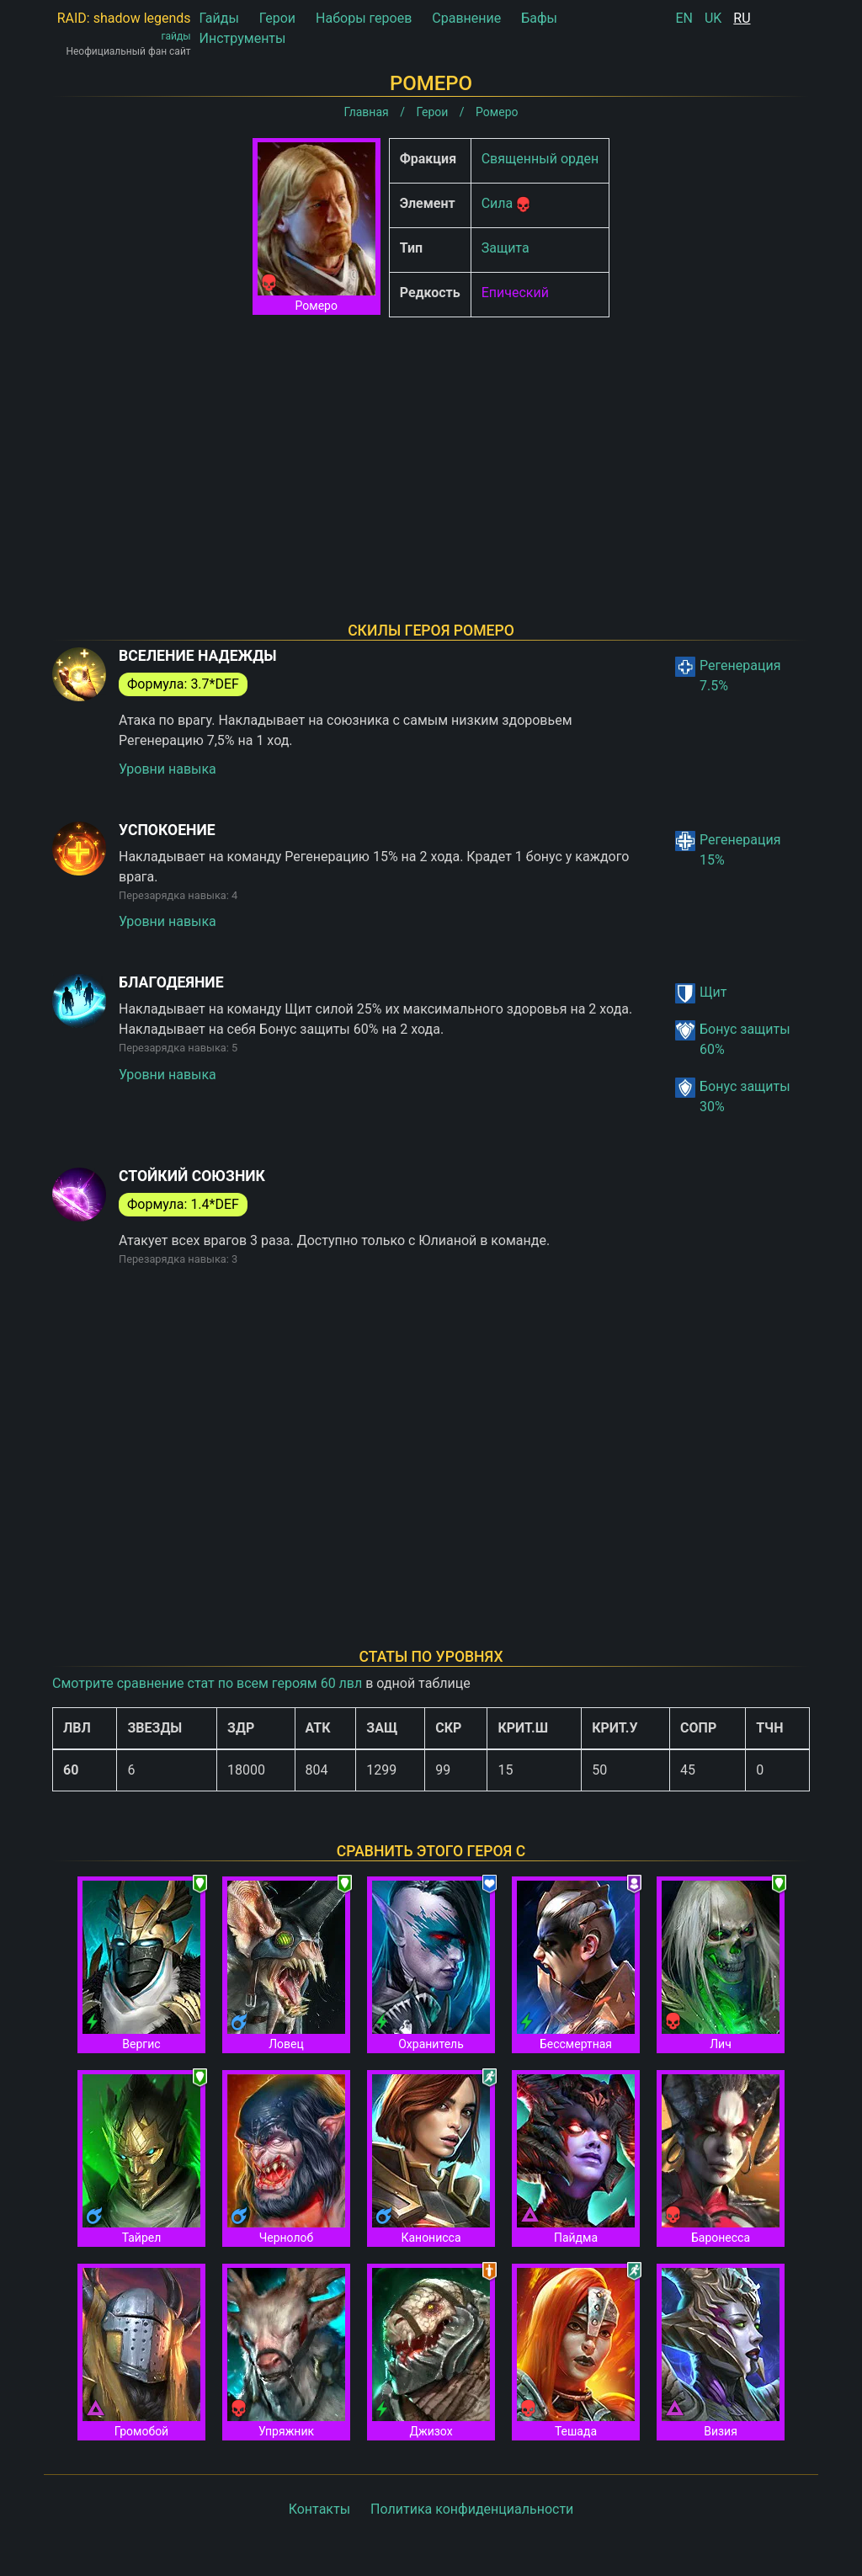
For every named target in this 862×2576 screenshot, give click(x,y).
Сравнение (466, 18)
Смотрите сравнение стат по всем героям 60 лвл (207, 1683)
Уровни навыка (167, 769)
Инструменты (243, 38)
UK (713, 18)
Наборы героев (364, 18)
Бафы (539, 18)
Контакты (319, 2509)
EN (684, 18)
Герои (277, 18)
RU (741, 18)
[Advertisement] (431, 448)
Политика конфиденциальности (471, 2509)
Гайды (219, 18)
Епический (515, 293)
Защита (505, 248)
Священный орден (540, 159)
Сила (497, 203)
